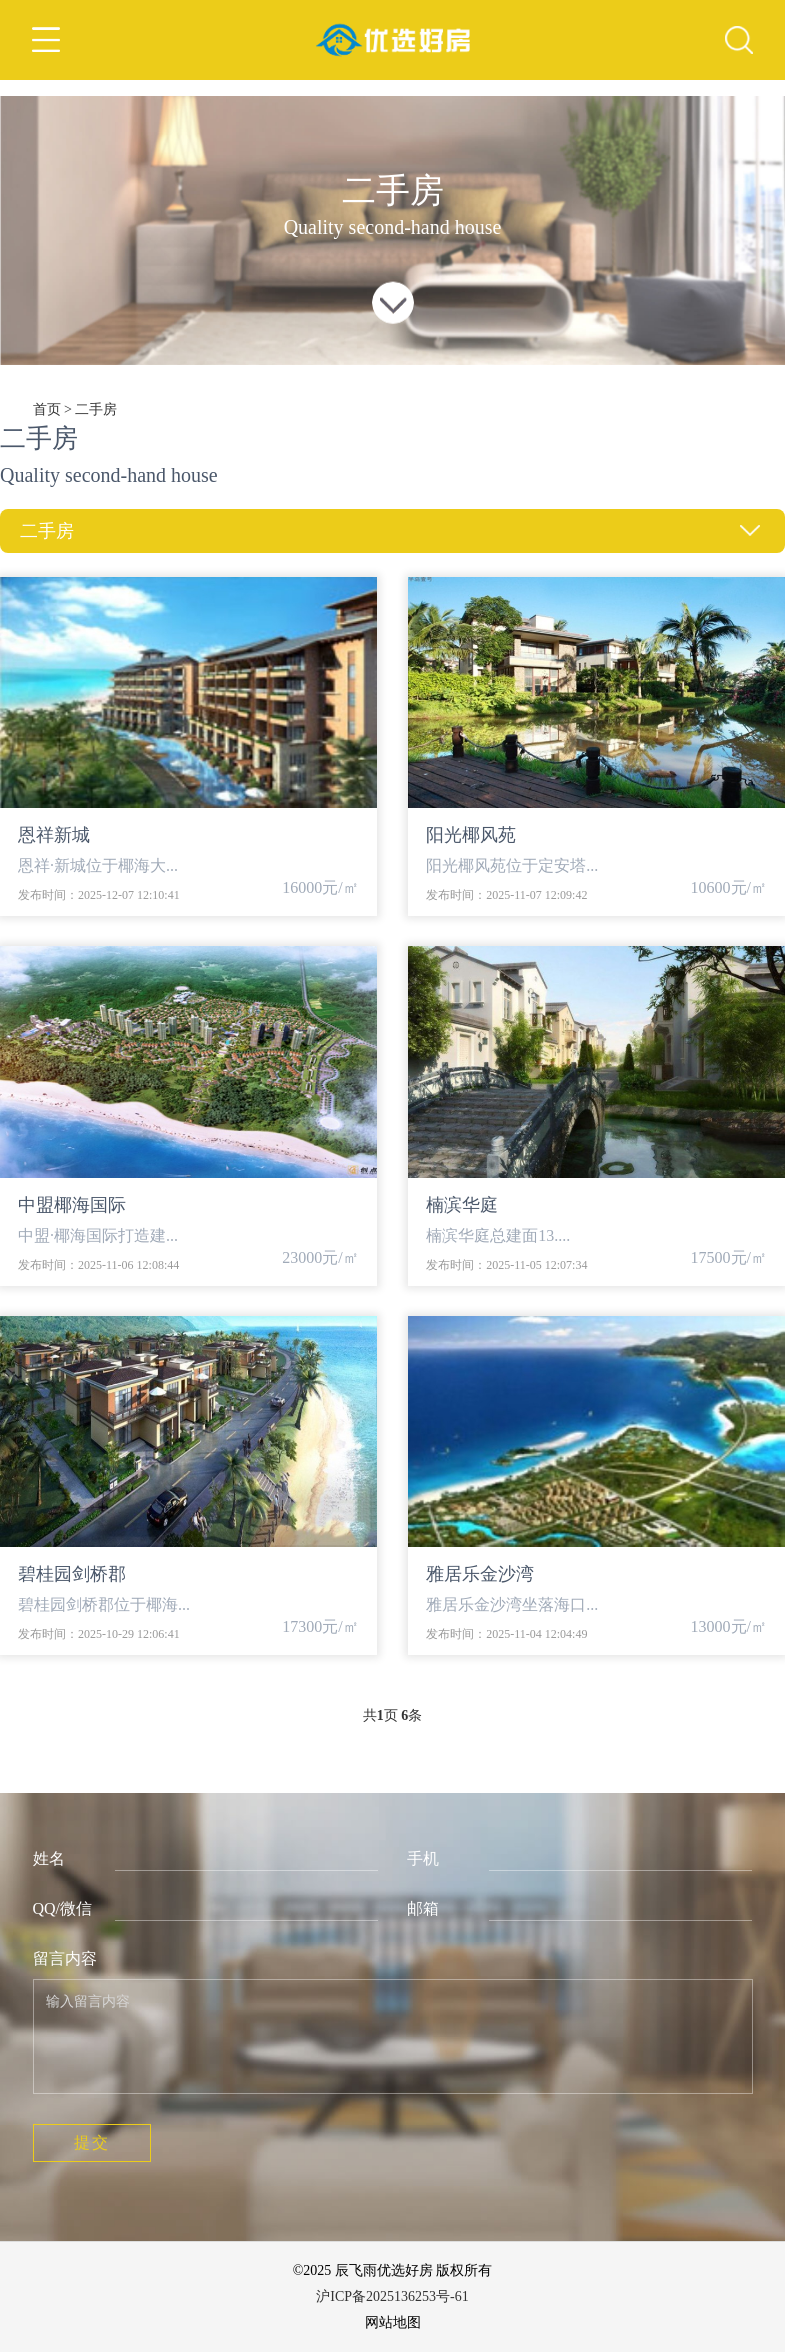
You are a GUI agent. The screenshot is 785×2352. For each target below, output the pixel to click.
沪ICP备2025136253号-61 (392, 2296)
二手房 (96, 409)
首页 (47, 409)
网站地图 (393, 2322)
